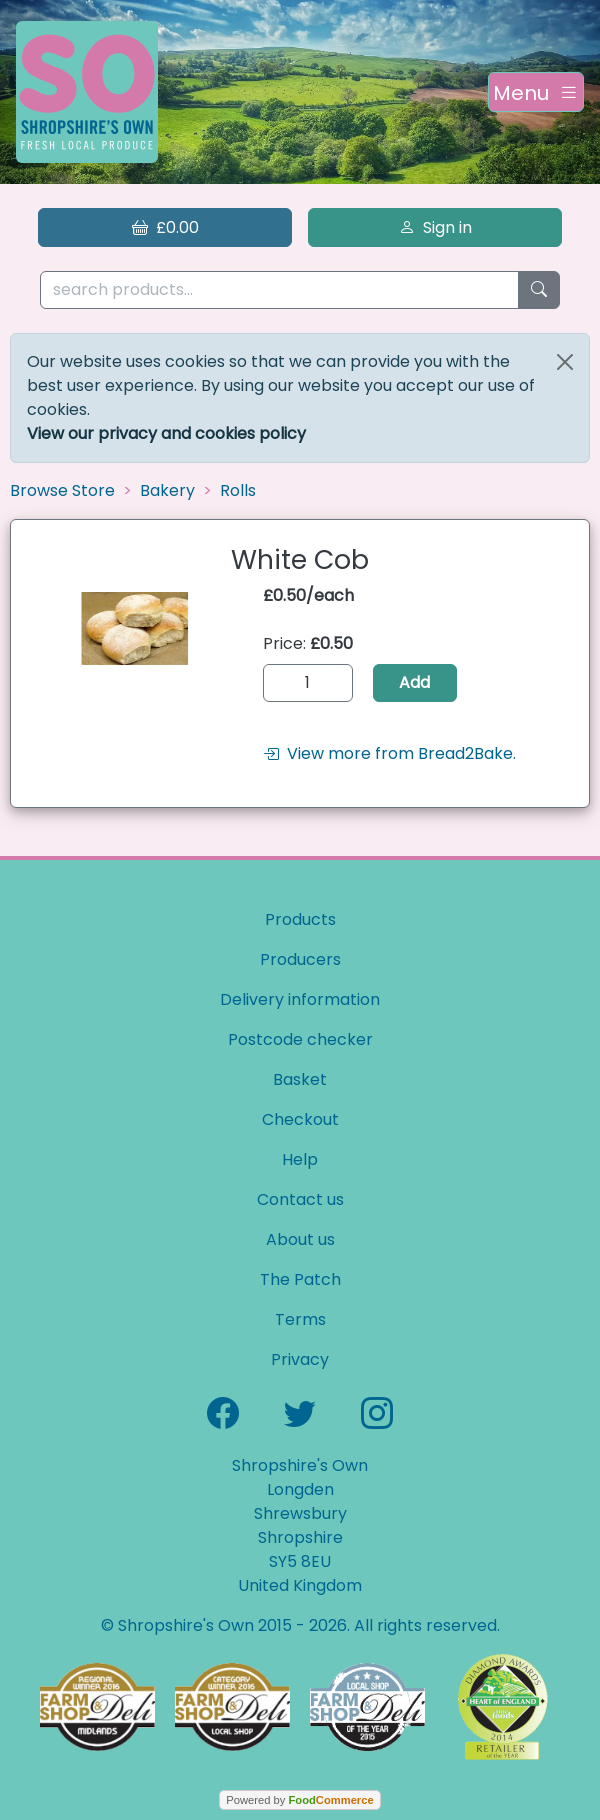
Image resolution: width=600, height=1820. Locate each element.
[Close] (565, 362)
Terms (300, 1319)
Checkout (300, 1119)
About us (300, 1239)
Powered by (299, 1800)
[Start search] (539, 290)
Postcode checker (300, 1039)
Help (300, 1159)
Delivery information (300, 999)
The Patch (300, 1279)
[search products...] (279, 290)
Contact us (300, 1199)
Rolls (238, 490)
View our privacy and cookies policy (166, 433)
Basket (300, 1079)
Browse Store (62, 490)
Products (300, 919)
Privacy (300, 1359)
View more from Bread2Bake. (389, 753)
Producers (300, 959)
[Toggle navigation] (536, 92)
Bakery (167, 490)
